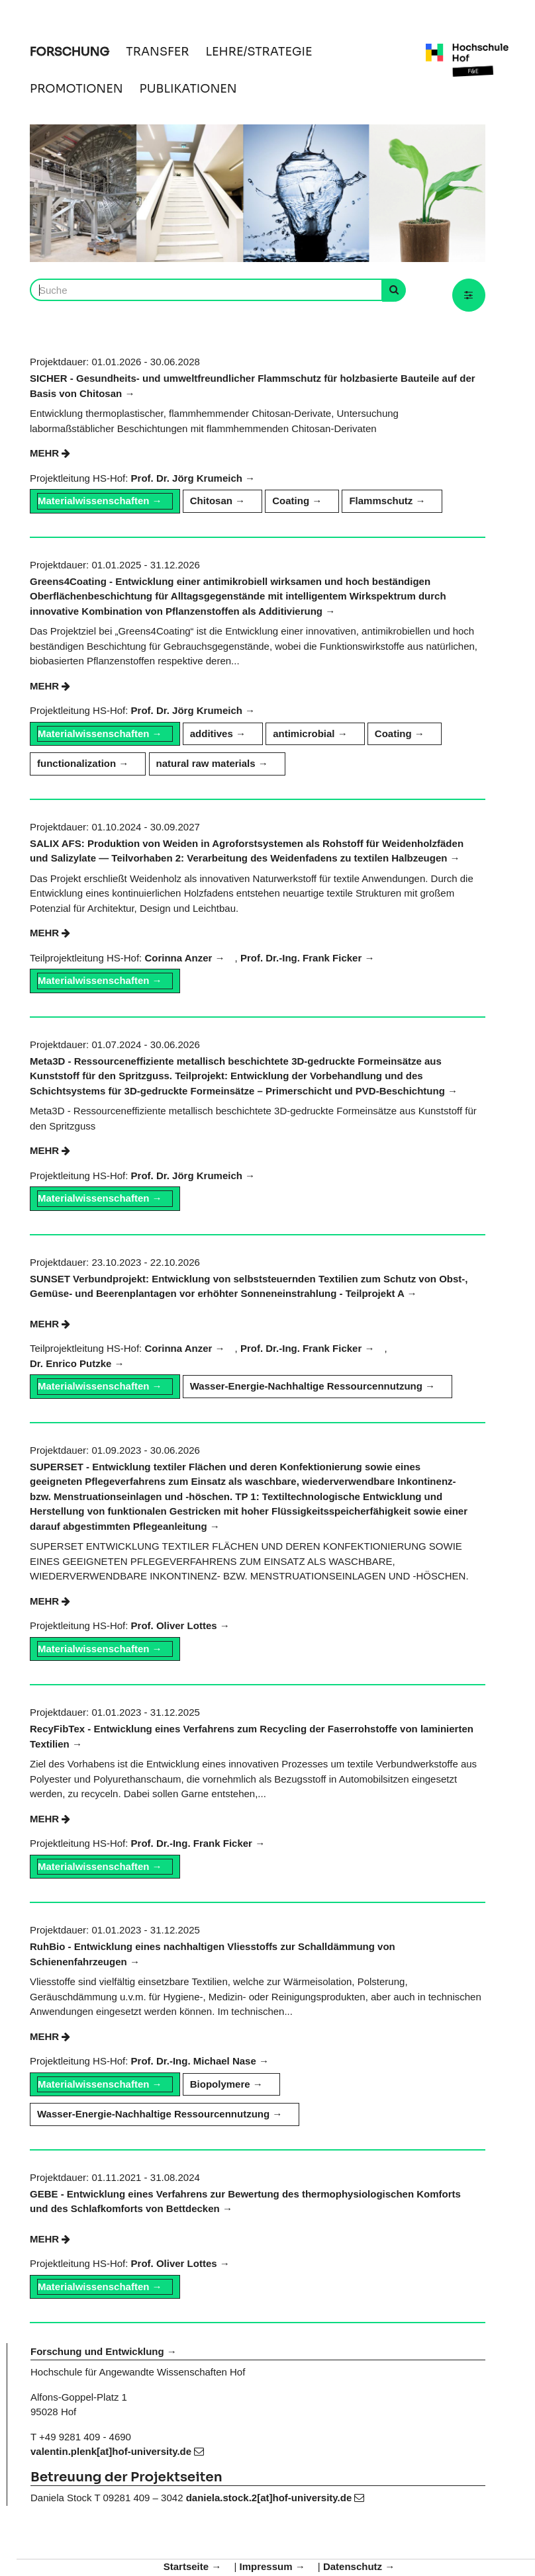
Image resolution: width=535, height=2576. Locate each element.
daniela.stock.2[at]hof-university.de (275, 2497)
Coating (290, 500)
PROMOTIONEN (76, 88)
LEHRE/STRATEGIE (259, 51)
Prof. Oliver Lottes (174, 1625)
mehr (50, 453)
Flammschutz (381, 500)
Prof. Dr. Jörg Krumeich (186, 478)
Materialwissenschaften (93, 500)
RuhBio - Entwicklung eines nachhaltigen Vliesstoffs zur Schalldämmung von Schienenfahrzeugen (212, 1954)
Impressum (265, 2566)
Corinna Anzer (178, 957)
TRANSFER (157, 51)
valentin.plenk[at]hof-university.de (117, 2451)
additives (211, 733)
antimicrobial (303, 733)
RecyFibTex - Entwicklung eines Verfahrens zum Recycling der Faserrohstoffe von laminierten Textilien (251, 1736)
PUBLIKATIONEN (188, 88)
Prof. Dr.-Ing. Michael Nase (193, 2060)
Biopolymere (220, 2084)
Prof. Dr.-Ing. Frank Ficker (301, 957)
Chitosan (211, 500)
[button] (468, 295)
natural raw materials (206, 763)
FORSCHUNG (69, 51)
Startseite (186, 2566)
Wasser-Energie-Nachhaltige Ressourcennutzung (306, 1386)
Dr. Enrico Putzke (70, 1363)
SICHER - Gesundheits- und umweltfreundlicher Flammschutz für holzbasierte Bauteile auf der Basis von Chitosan (252, 386)
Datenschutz (352, 2566)
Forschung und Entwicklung (97, 2351)
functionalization (76, 763)
